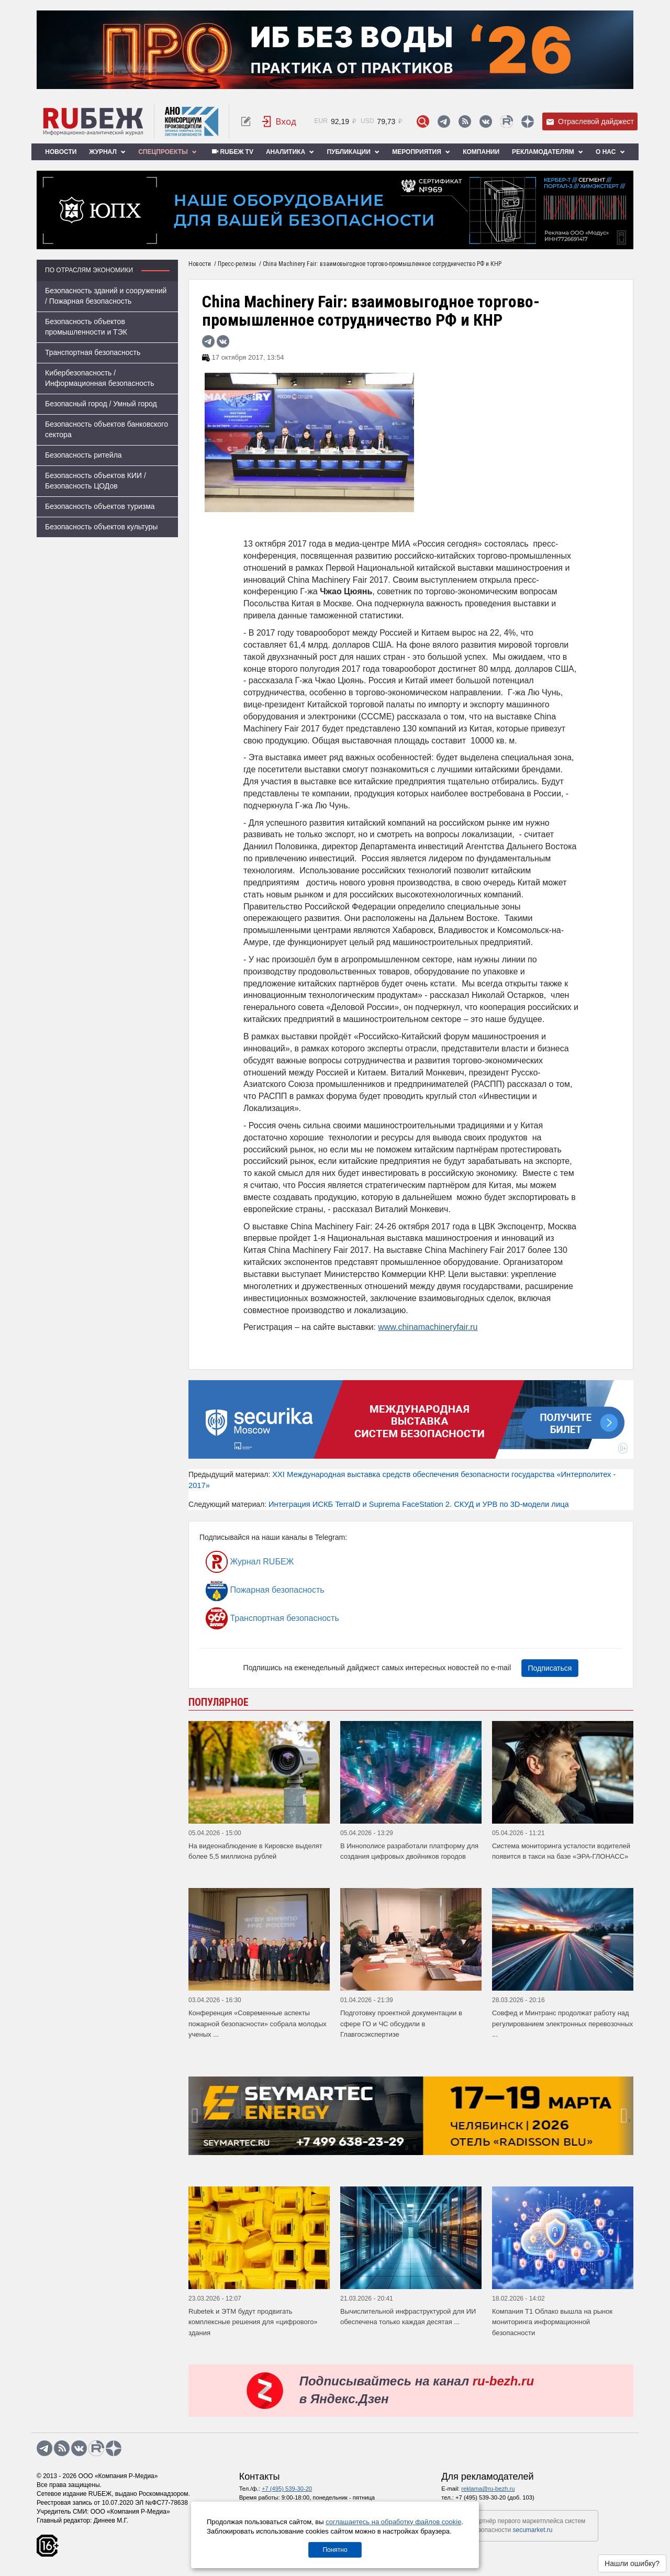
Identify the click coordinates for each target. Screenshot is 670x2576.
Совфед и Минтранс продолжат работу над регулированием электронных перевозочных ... (562, 2023)
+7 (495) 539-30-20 (287, 2488)
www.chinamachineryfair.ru (427, 1327)
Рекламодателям (547, 152)
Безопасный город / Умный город (101, 403)
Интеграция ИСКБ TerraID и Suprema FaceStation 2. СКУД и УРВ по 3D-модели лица (419, 1504)
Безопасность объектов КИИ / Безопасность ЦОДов (95, 480)
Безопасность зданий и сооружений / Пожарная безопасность (105, 295)
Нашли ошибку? (632, 2563)
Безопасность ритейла (83, 455)
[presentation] (196, 2116)
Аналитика (290, 152)
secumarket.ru (533, 2530)
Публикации (353, 152)
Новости (60, 152)
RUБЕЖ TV (231, 152)
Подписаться (550, 1668)
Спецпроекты (167, 152)
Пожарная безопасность (265, 1590)
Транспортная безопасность (92, 352)
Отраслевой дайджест (590, 121)
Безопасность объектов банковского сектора (106, 429)
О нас (610, 152)
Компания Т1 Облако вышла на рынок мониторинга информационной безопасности (552, 2322)
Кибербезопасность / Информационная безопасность (99, 378)
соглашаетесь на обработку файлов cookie (393, 2522)
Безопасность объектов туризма (100, 506)
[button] (407, 2147)
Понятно (334, 2549)
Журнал (107, 152)
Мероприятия (421, 152)
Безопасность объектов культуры (101, 527)
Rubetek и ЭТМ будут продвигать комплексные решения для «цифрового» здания (253, 2322)
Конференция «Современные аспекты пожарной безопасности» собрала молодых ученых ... (257, 2023)
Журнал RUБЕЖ (250, 1562)
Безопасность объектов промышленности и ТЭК (86, 326)
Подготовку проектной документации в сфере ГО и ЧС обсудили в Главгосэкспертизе (401, 2023)
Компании (481, 152)
